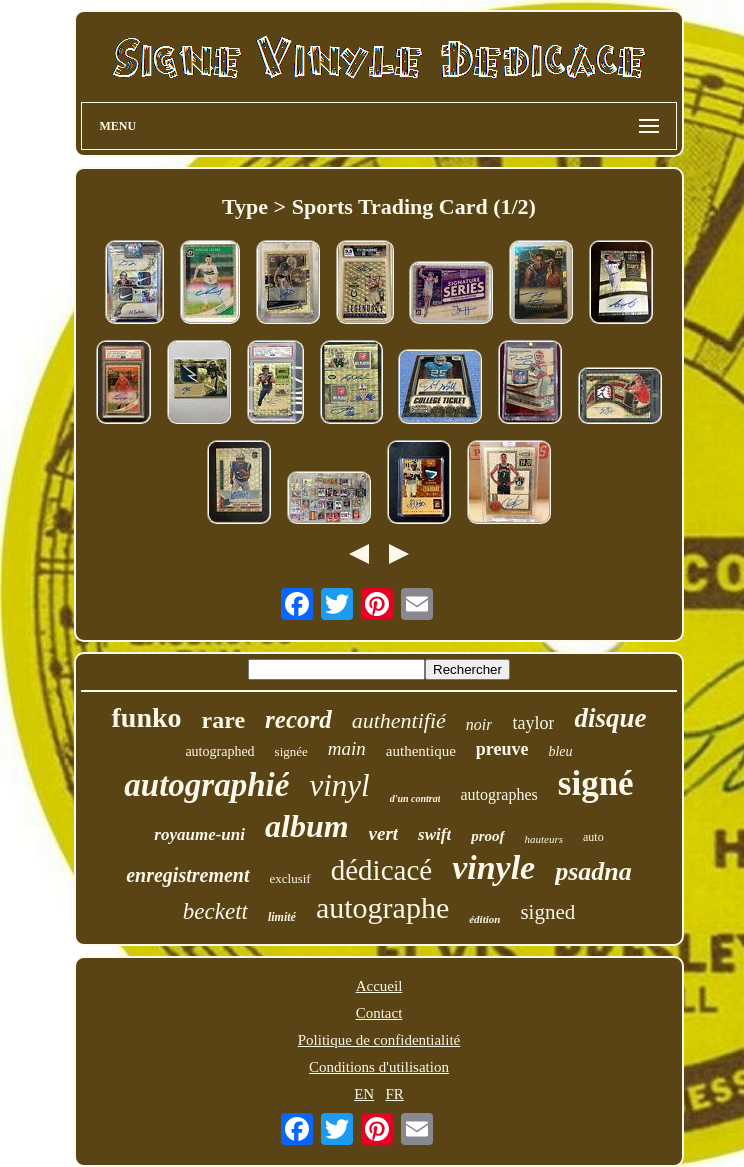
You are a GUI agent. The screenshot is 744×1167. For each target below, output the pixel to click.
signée (291, 751)
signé (596, 783)
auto (593, 837)
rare (224, 720)
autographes (498, 794)
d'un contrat (415, 798)
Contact (379, 1013)
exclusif (290, 878)
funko (146, 717)
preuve (502, 749)
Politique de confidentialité (379, 1040)
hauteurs (544, 839)
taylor (533, 723)
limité (282, 917)
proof (487, 836)
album (307, 826)
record (298, 719)
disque (610, 718)
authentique (421, 751)
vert (384, 833)
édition (484, 919)
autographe (382, 907)
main (347, 748)
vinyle (493, 867)
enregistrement (187, 875)
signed (547, 912)
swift (434, 834)
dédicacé (381, 870)
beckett (215, 911)
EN (364, 1094)
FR (394, 1094)
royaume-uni (199, 834)
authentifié (399, 720)
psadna (593, 871)
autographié (206, 785)
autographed (219, 751)
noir (479, 724)
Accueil (379, 986)
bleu (560, 751)
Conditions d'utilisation (379, 1067)
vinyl (339, 785)
